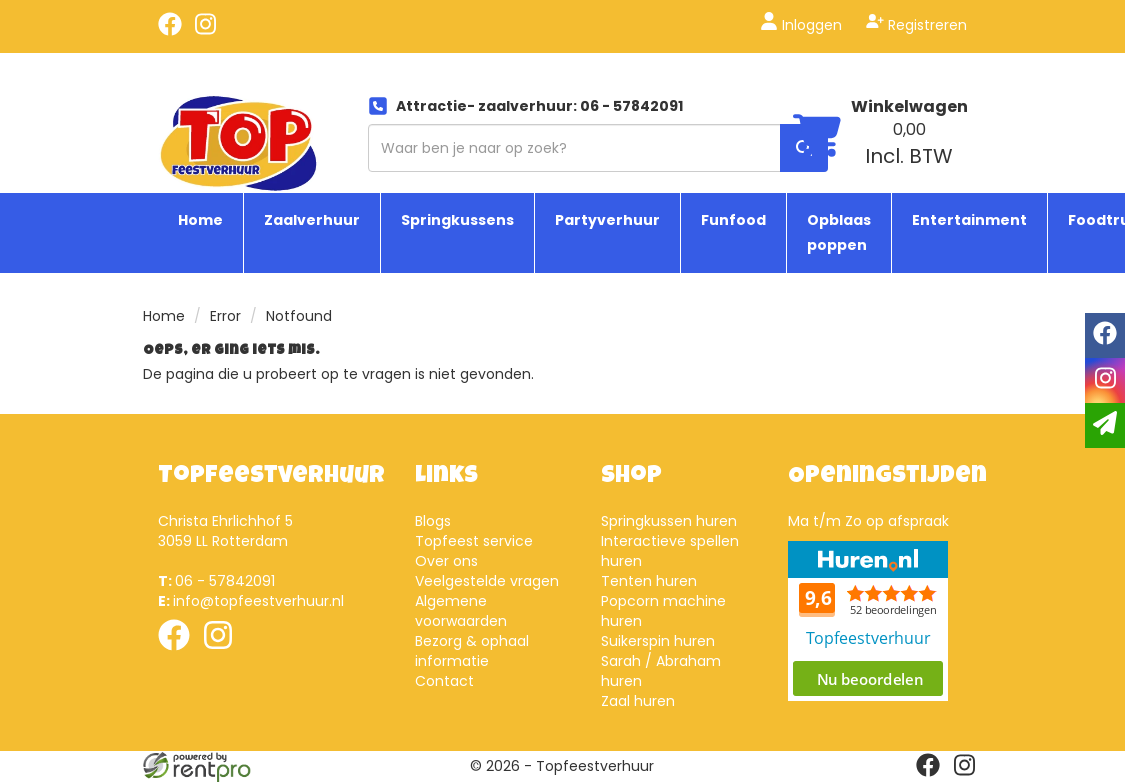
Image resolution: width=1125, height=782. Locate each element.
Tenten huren (649, 581)
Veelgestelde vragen (487, 581)
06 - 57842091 (216, 581)
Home (200, 220)
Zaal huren (638, 701)
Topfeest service (474, 541)
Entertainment (969, 220)
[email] (1105, 425)
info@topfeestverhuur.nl (251, 601)
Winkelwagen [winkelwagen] (909, 106)
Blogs (433, 521)
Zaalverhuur (312, 220)
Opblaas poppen (839, 232)
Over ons (446, 561)
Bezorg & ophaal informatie (472, 651)
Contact (444, 681)
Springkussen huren (669, 521)
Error (225, 316)
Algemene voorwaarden (461, 611)
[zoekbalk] (598, 148)
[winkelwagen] (817, 138)
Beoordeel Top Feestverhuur (868, 621)
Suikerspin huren (658, 641)
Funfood (733, 220)
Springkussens (457, 220)
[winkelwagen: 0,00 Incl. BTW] (909, 144)
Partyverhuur (607, 220)
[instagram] (206, 31)
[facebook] (170, 31)
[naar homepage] (238, 137)
